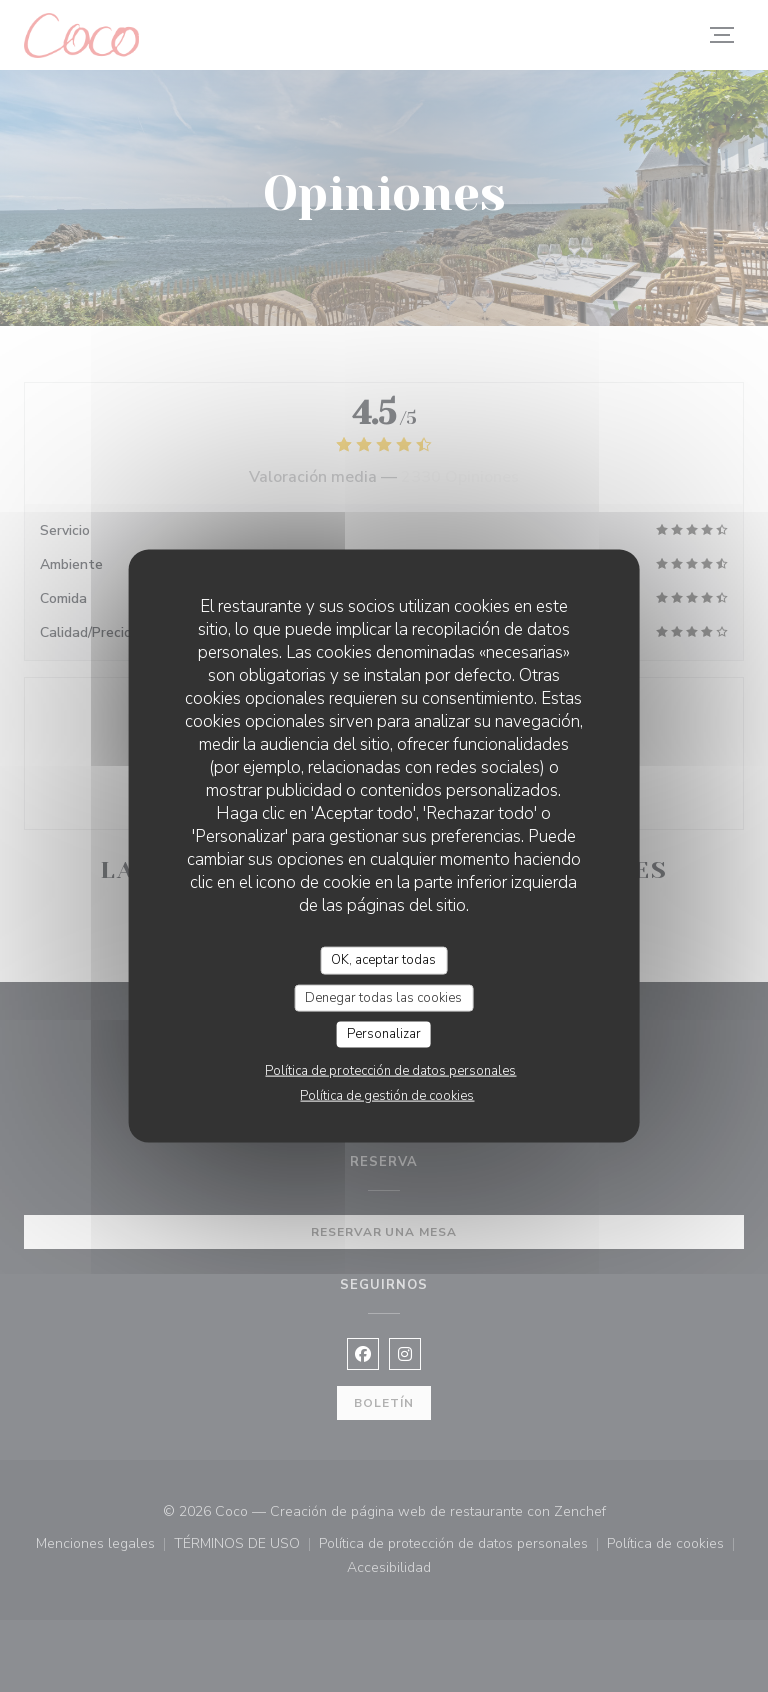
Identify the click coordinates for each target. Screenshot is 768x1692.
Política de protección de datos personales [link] (390, 1070)
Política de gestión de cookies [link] (387, 1095)
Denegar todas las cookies (383, 997)
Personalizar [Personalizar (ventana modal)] (384, 1034)
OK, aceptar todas (383, 960)
